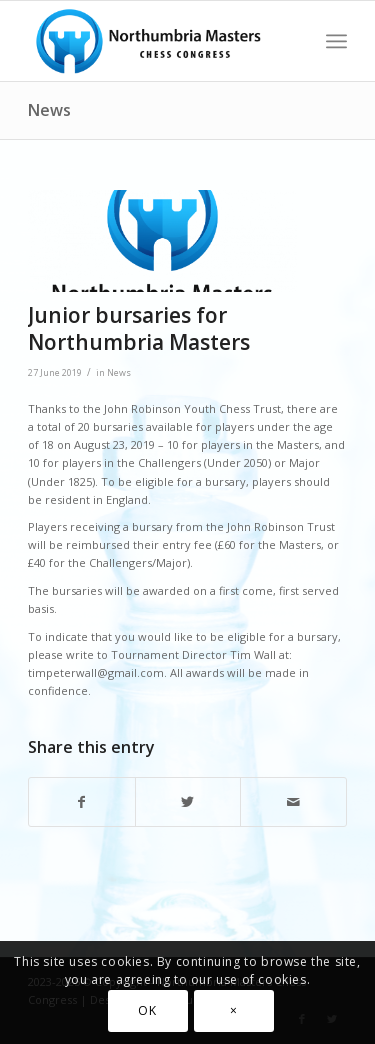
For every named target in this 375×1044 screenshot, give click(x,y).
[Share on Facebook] (82, 802)
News (49, 110)
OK (147, 1010)
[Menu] (336, 41)
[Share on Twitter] (188, 802)
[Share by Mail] (293, 802)
